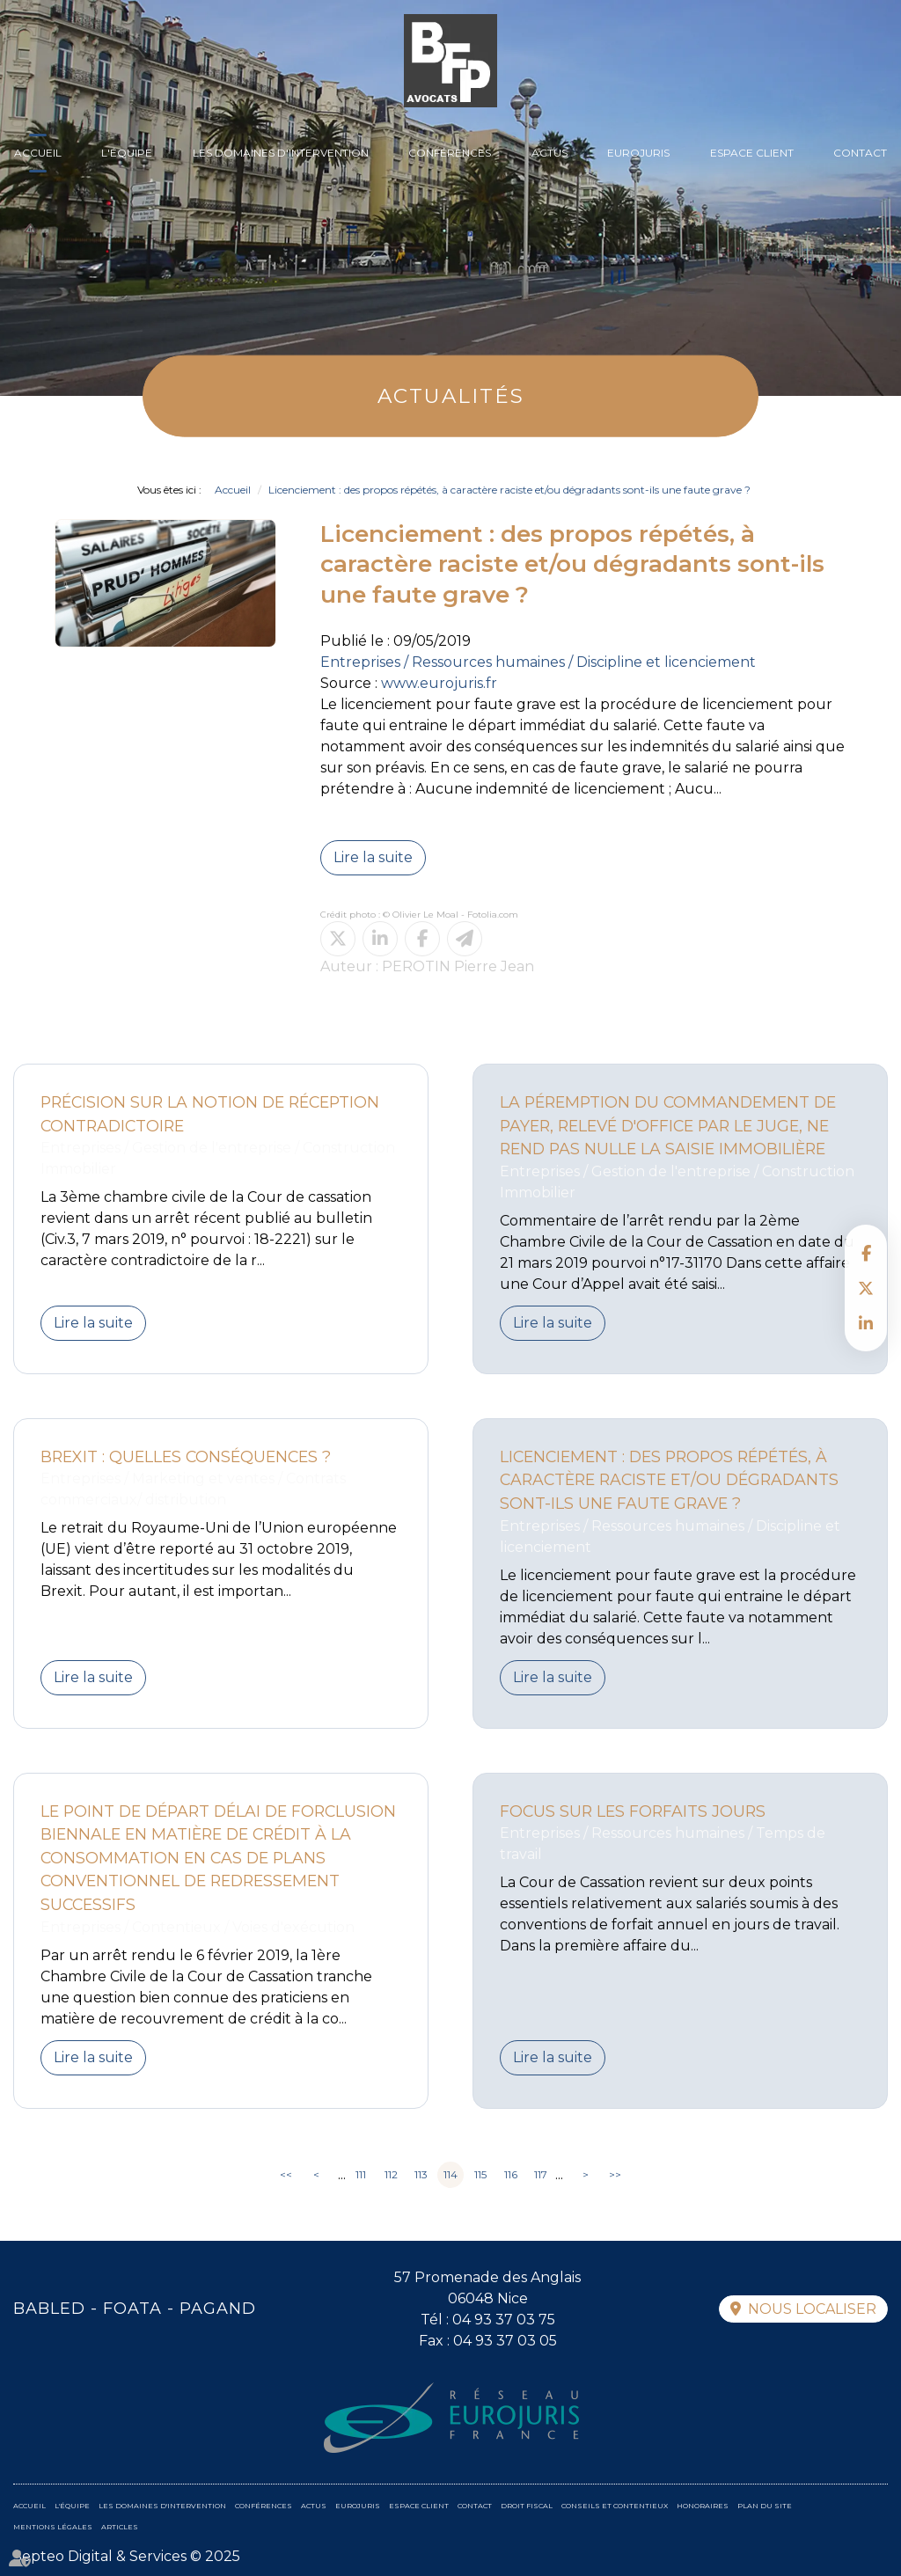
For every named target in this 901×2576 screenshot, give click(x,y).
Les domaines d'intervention (281, 152)
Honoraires (703, 2505)
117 (540, 2174)
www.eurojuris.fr (439, 683)
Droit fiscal (527, 2505)
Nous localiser (812, 2309)
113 (421, 2174)
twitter (866, 1288)
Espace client (752, 152)
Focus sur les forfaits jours (632, 1811)
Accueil (38, 152)
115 (480, 2174)
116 (510, 2174)
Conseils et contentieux (614, 2505)
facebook (866, 1253)
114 (450, 2174)
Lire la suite (373, 857)
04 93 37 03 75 (503, 2319)
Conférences (449, 152)
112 (391, 2174)
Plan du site (764, 2505)
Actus (549, 152)
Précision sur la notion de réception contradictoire (209, 1114)
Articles (119, 2526)
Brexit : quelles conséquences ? (185, 1456)
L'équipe (126, 152)
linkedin (866, 1323)
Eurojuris (638, 152)
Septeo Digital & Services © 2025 (126, 2556)
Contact (860, 152)
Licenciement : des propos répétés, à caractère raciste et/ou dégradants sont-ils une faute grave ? (509, 489)
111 (360, 2174)
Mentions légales (52, 2526)
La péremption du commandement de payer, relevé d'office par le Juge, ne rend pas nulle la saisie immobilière (668, 1125)
